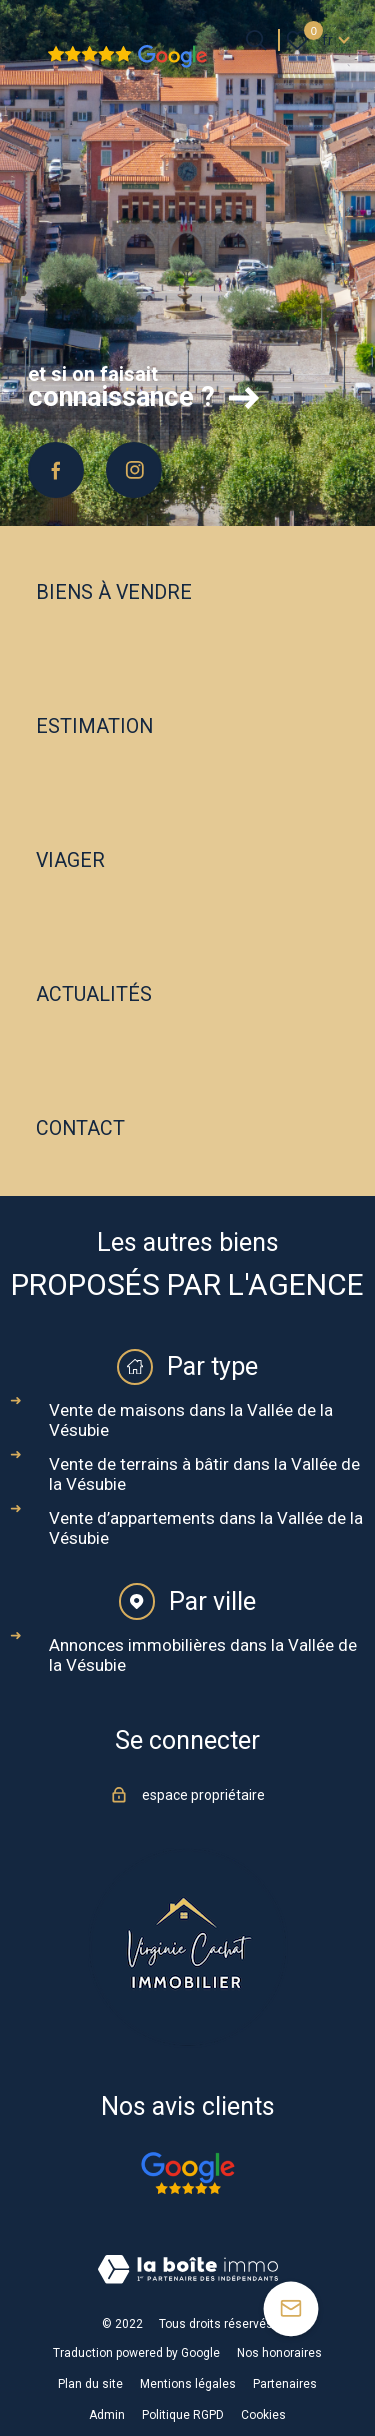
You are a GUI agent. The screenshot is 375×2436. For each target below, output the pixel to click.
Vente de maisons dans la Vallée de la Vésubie (191, 1420)
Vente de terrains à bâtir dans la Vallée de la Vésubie (204, 1474)
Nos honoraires (279, 2353)
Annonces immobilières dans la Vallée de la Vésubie (203, 1655)
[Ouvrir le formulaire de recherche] (256, 40)
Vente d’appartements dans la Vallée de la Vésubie (206, 1528)
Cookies (263, 2415)
